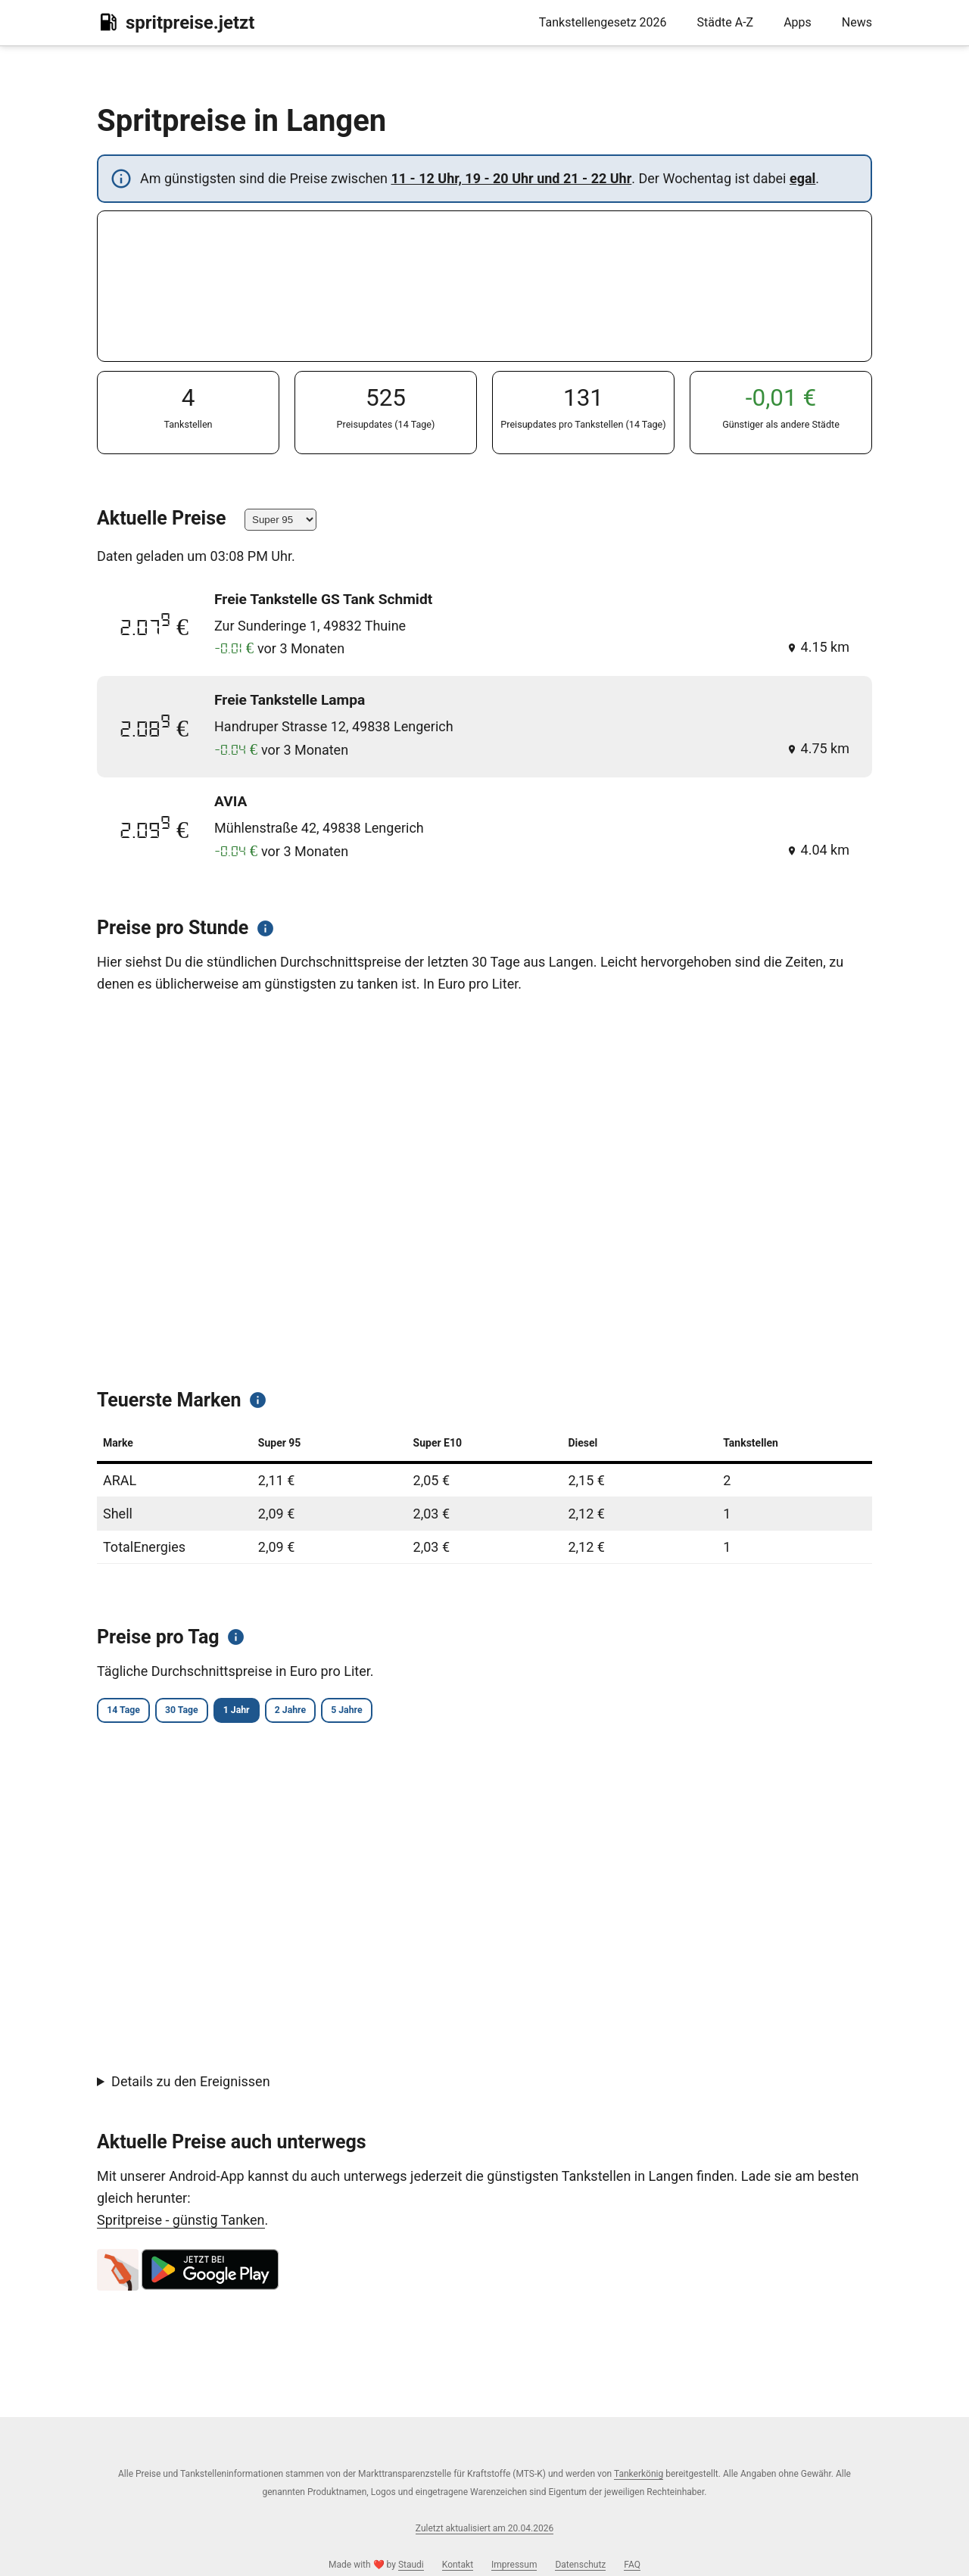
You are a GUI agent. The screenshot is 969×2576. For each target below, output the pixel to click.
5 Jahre (439, 1711)
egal (802, 178)
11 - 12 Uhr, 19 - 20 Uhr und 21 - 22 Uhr (511, 178)
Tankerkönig (638, 2474)
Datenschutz (580, 2564)
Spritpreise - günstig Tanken (181, 2222)
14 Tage (133, 1711)
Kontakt (457, 2564)
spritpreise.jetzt (175, 22)
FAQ (632, 2564)
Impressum (514, 2564)
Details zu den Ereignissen (190, 2084)
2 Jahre (362, 1711)
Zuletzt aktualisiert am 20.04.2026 (484, 2528)
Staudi (411, 2564)
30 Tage (212, 1711)
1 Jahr (288, 1711)
